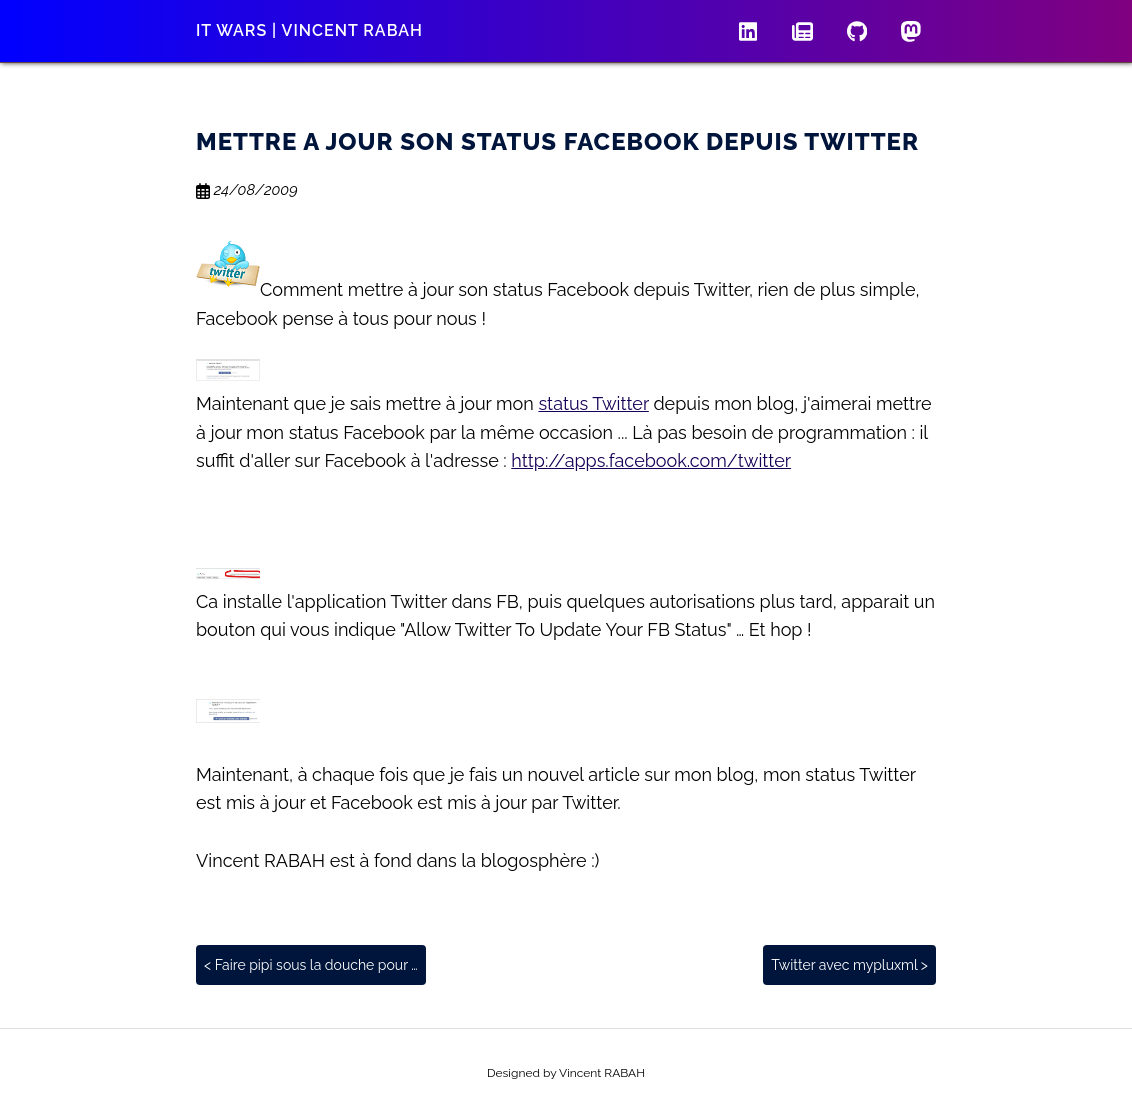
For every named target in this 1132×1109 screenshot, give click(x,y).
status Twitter (593, 403)
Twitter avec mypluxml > (849, 965)
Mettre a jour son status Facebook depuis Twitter (557, 141)
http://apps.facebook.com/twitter (651, 460)
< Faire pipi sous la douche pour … (311, 965)
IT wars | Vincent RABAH (309, 30)
